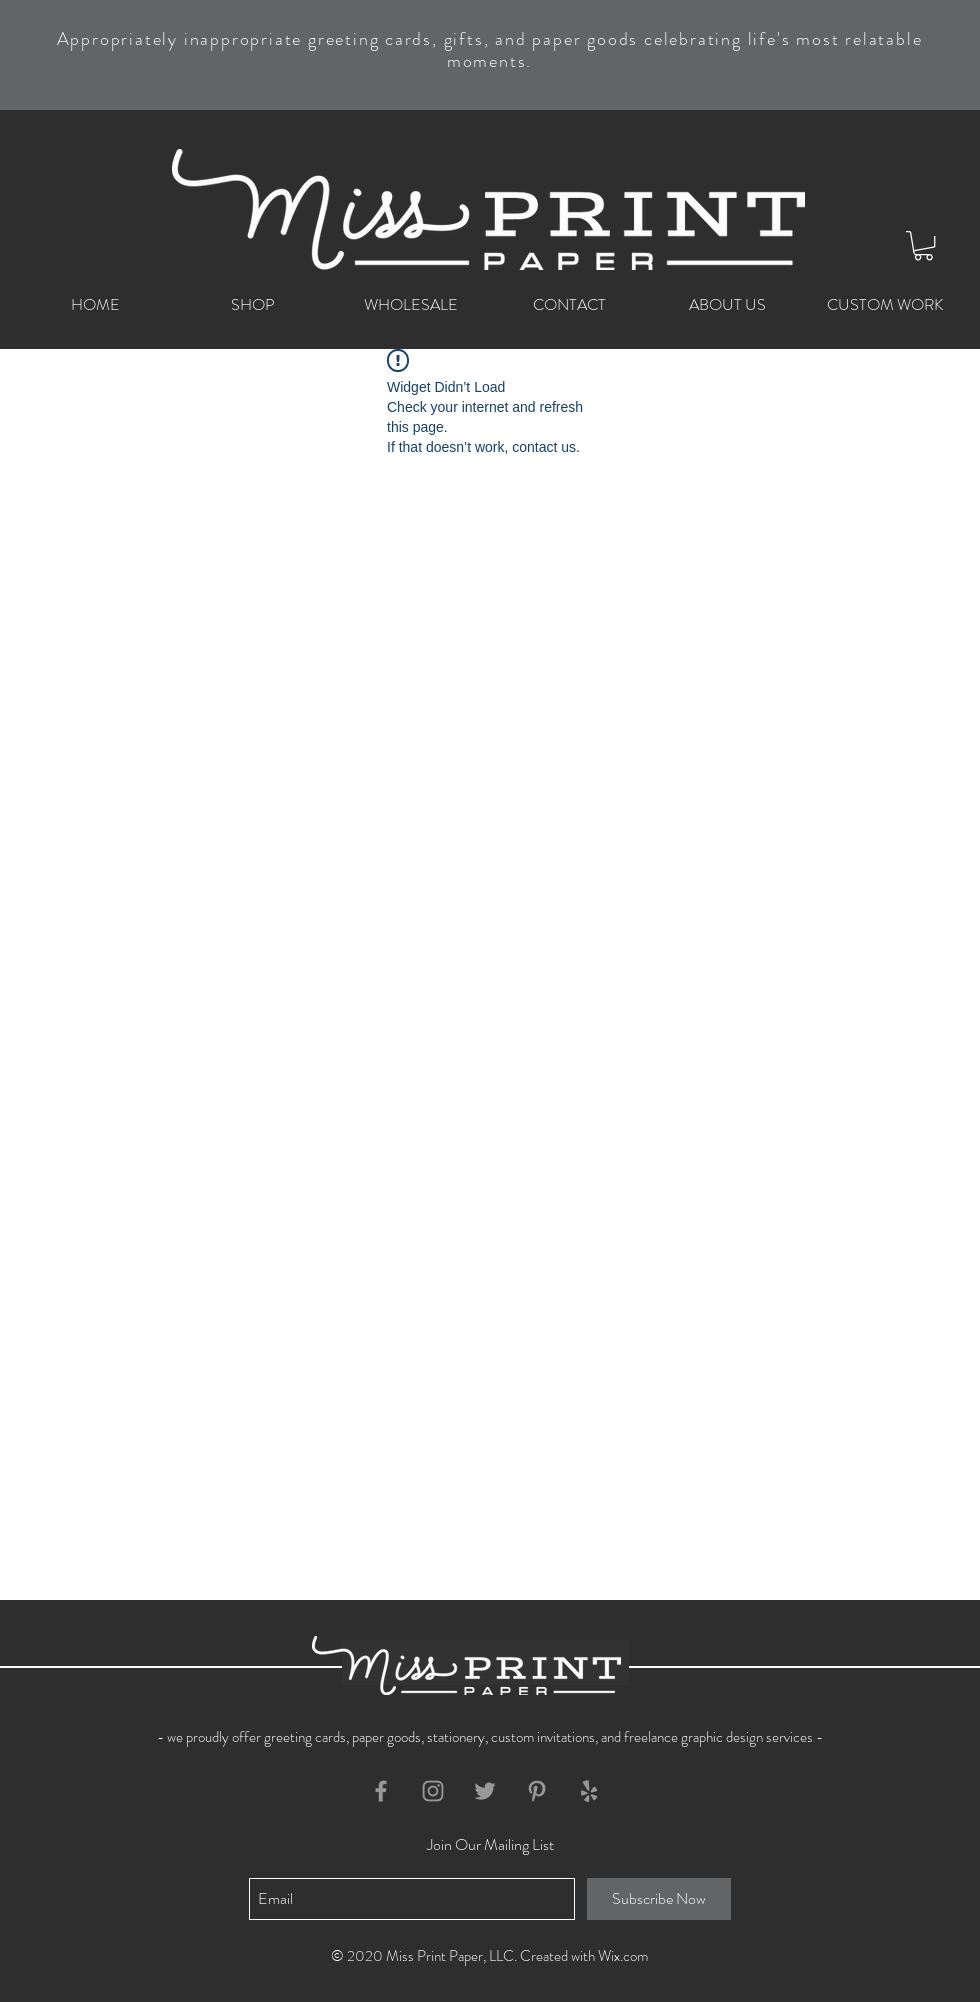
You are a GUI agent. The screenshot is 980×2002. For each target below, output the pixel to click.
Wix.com (623, 1956)
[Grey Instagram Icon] (433, 1791)
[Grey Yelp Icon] (589, 1791)
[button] (923, 245)
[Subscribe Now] (659, 1899)
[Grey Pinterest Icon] (537, 1791)
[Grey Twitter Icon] (485, 1791)
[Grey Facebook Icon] (381, 1791)
